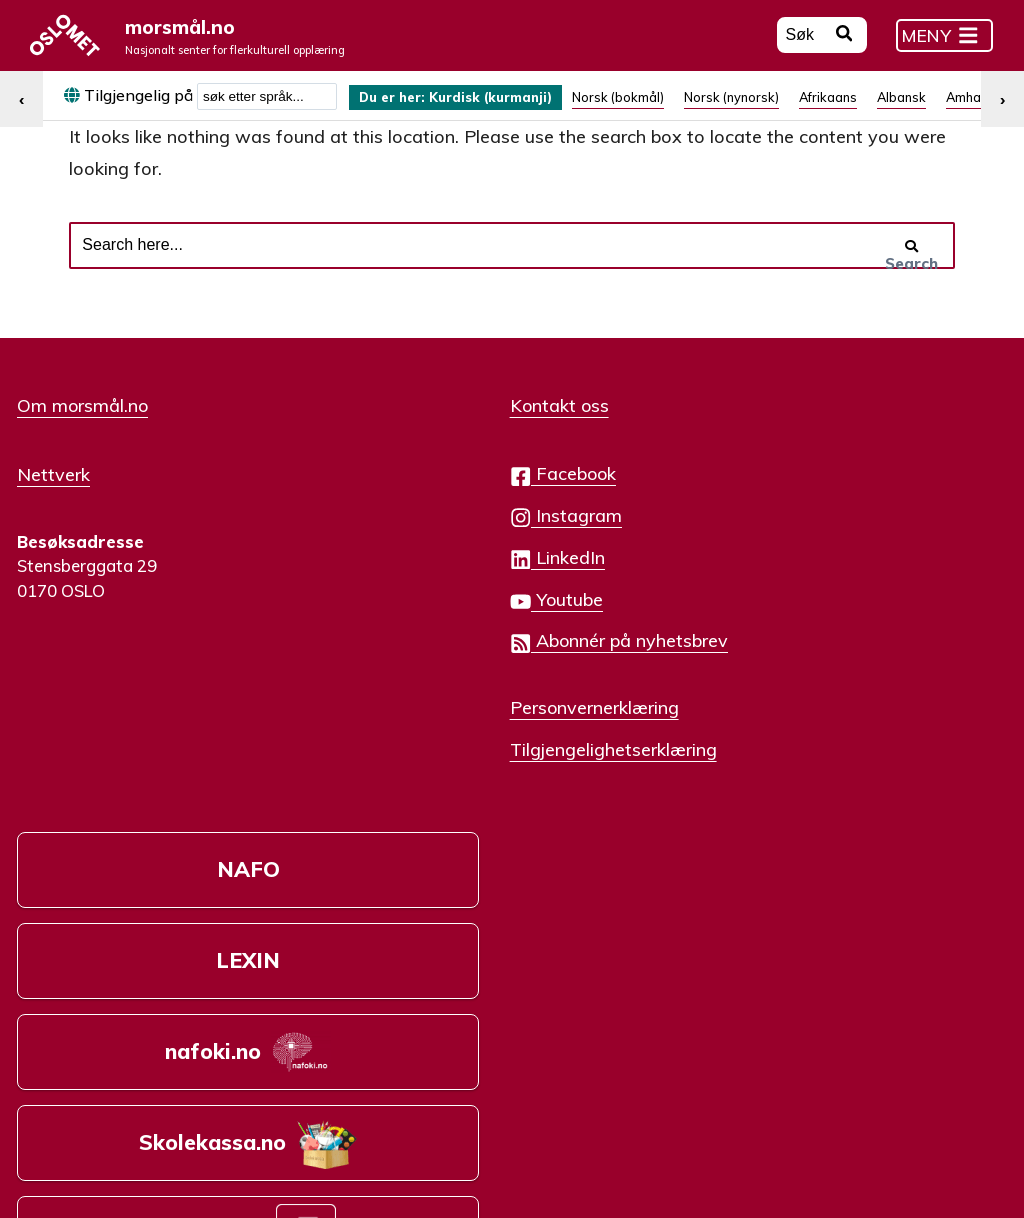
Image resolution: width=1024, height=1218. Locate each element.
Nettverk (53, 505)
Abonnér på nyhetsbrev (469, 673)
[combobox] (267, 108)
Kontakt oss (409, 438)
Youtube (406, 631)
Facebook (413, 506)
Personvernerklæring (444, 739)
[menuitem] (474, 108)
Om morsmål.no (82, 438)
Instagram (416, 547)
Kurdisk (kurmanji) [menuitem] (516, 109)
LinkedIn (407, 589)
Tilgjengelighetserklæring (463, 780)
